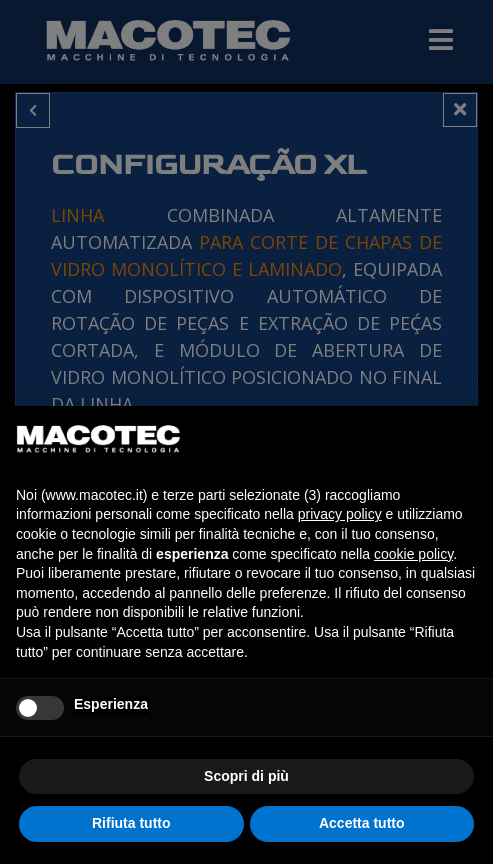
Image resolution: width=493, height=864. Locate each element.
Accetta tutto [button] (362, 823)
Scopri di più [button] (246, 776)
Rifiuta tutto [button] (131, 823)
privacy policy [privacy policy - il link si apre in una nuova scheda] (340, 514)
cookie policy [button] (413, 554)
